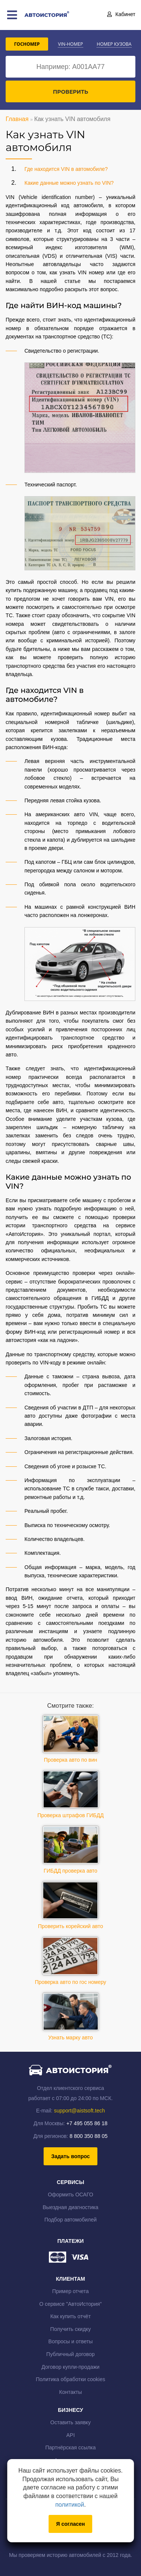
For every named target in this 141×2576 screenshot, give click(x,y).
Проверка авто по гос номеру (70, 1961)
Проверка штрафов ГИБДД (70, 1794)
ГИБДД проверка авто (70, 1850)
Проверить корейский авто (70, 1905)
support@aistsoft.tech (79, 2111)
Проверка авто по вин (70, 1739)
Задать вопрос (70, 2156)
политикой (69, 2504)
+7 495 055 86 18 (86, 2123)
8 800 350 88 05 (89, 2136)
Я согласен (70, 2524)
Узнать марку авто (70, 2016)
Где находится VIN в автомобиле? (66, 169)
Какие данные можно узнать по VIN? (69, 183)
